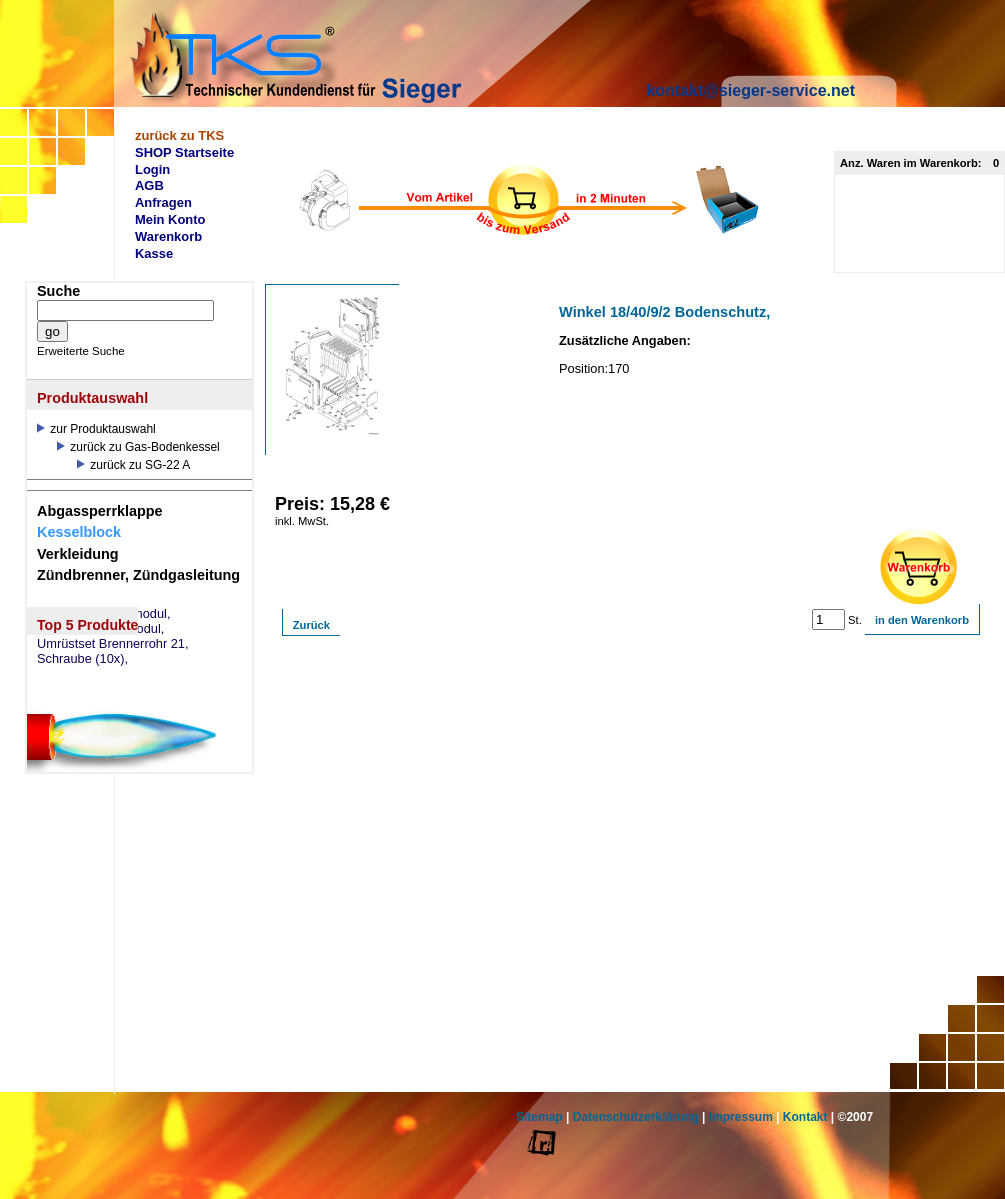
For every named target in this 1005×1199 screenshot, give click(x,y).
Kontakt (805, 1117)
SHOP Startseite (184, 152)
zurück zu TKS (179, 135)
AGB (149, 185)
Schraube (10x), (82, 659)
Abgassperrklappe (100, 511)
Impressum (741, 1117)
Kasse (154, 253)
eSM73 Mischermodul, (100, 629)
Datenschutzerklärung (636, 1117)
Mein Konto (170, 219)
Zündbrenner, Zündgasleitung (138, 575)
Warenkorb (168, 236)
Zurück (311, 625)
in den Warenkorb (922, 620)
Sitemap (539, 1117)
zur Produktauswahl (96, 429)
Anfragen (163, 202)
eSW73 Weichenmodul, (104, 614)
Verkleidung (78, 554)
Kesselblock (79, 532)
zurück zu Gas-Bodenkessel (138, 447)
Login (152, 169)
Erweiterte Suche (81, 351)
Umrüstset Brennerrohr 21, (113, 644)
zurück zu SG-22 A (133, 465)
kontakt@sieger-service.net (750, 90)
